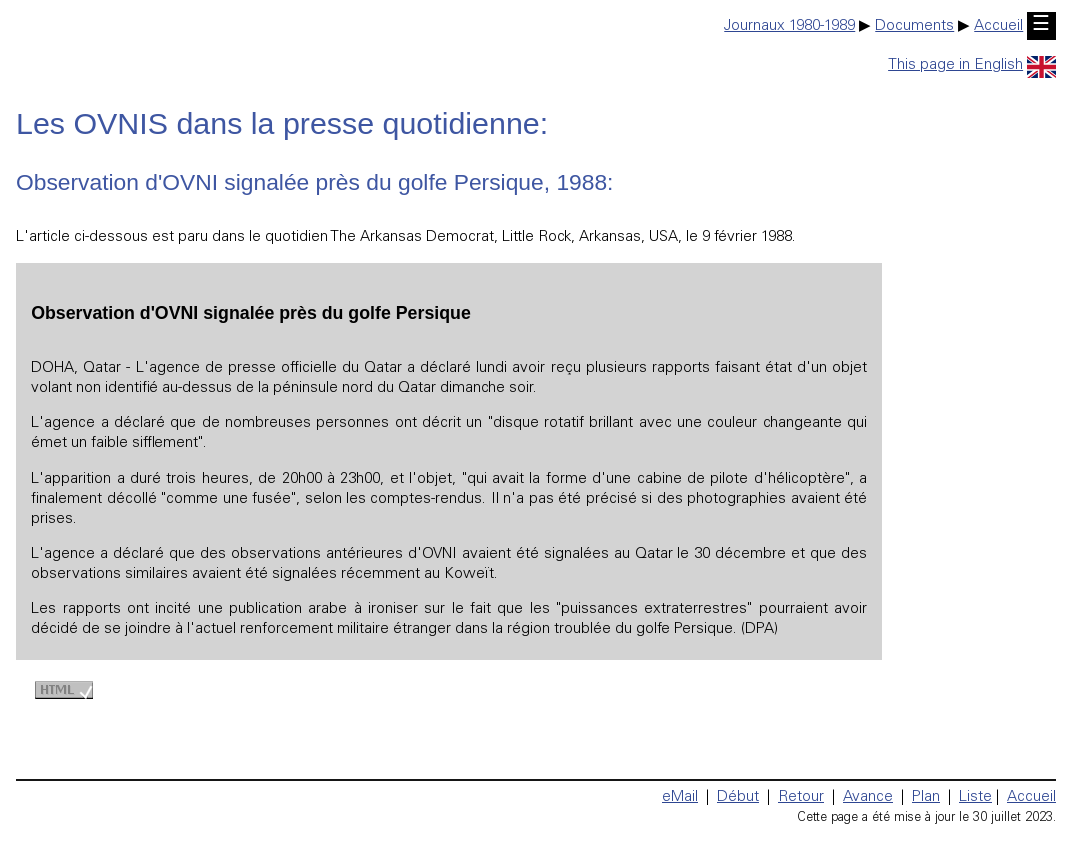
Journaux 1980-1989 (789, 26)
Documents (914, 26)
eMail (680, 797)
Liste (975, 797)
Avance (868, 797)
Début (738, 797)
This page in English (972, 65)
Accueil (998, 26)
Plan (926, 797)
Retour (801, 797)
